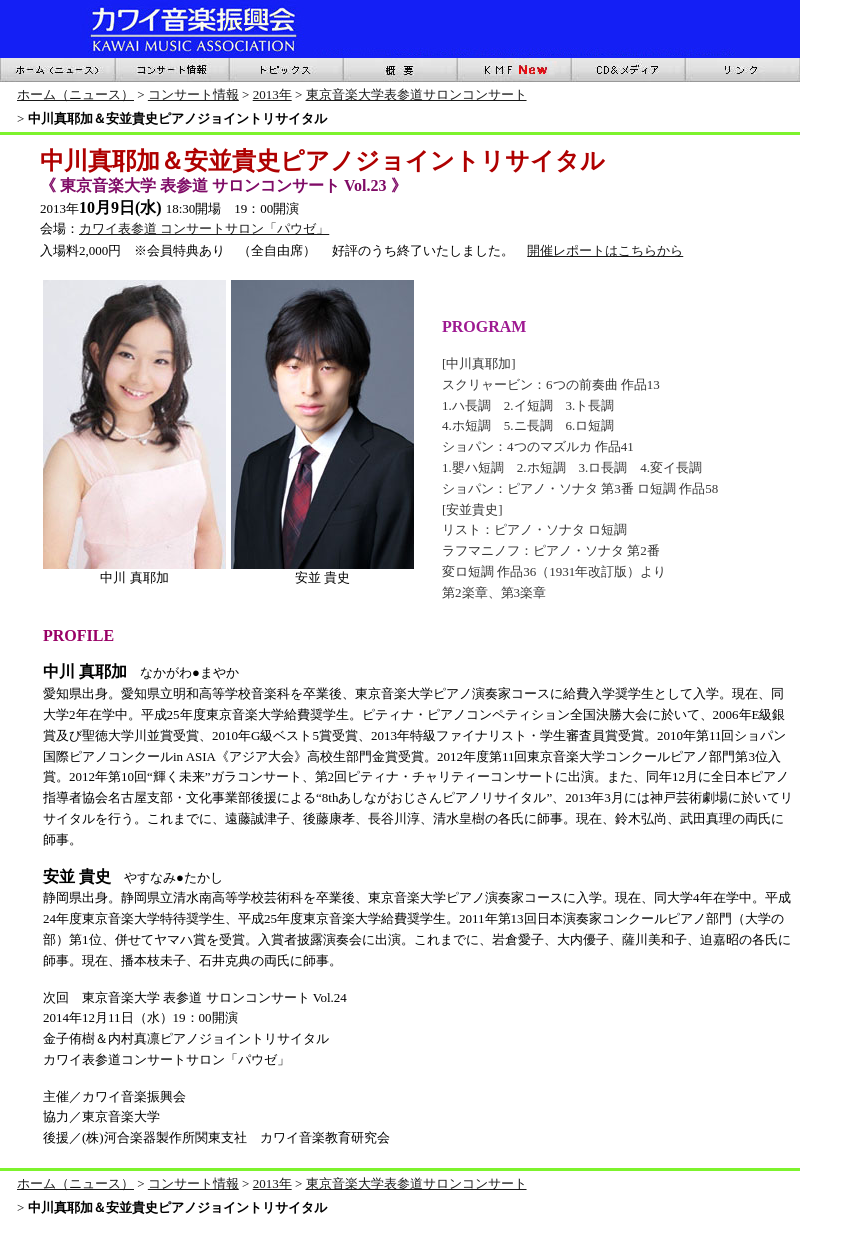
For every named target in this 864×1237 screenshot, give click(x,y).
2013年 (272, 94)
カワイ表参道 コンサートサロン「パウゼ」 (204, 228)
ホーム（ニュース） (75, 94)
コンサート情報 (193, 94)
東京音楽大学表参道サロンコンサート (416, 94)
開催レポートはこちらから (605, 250)
